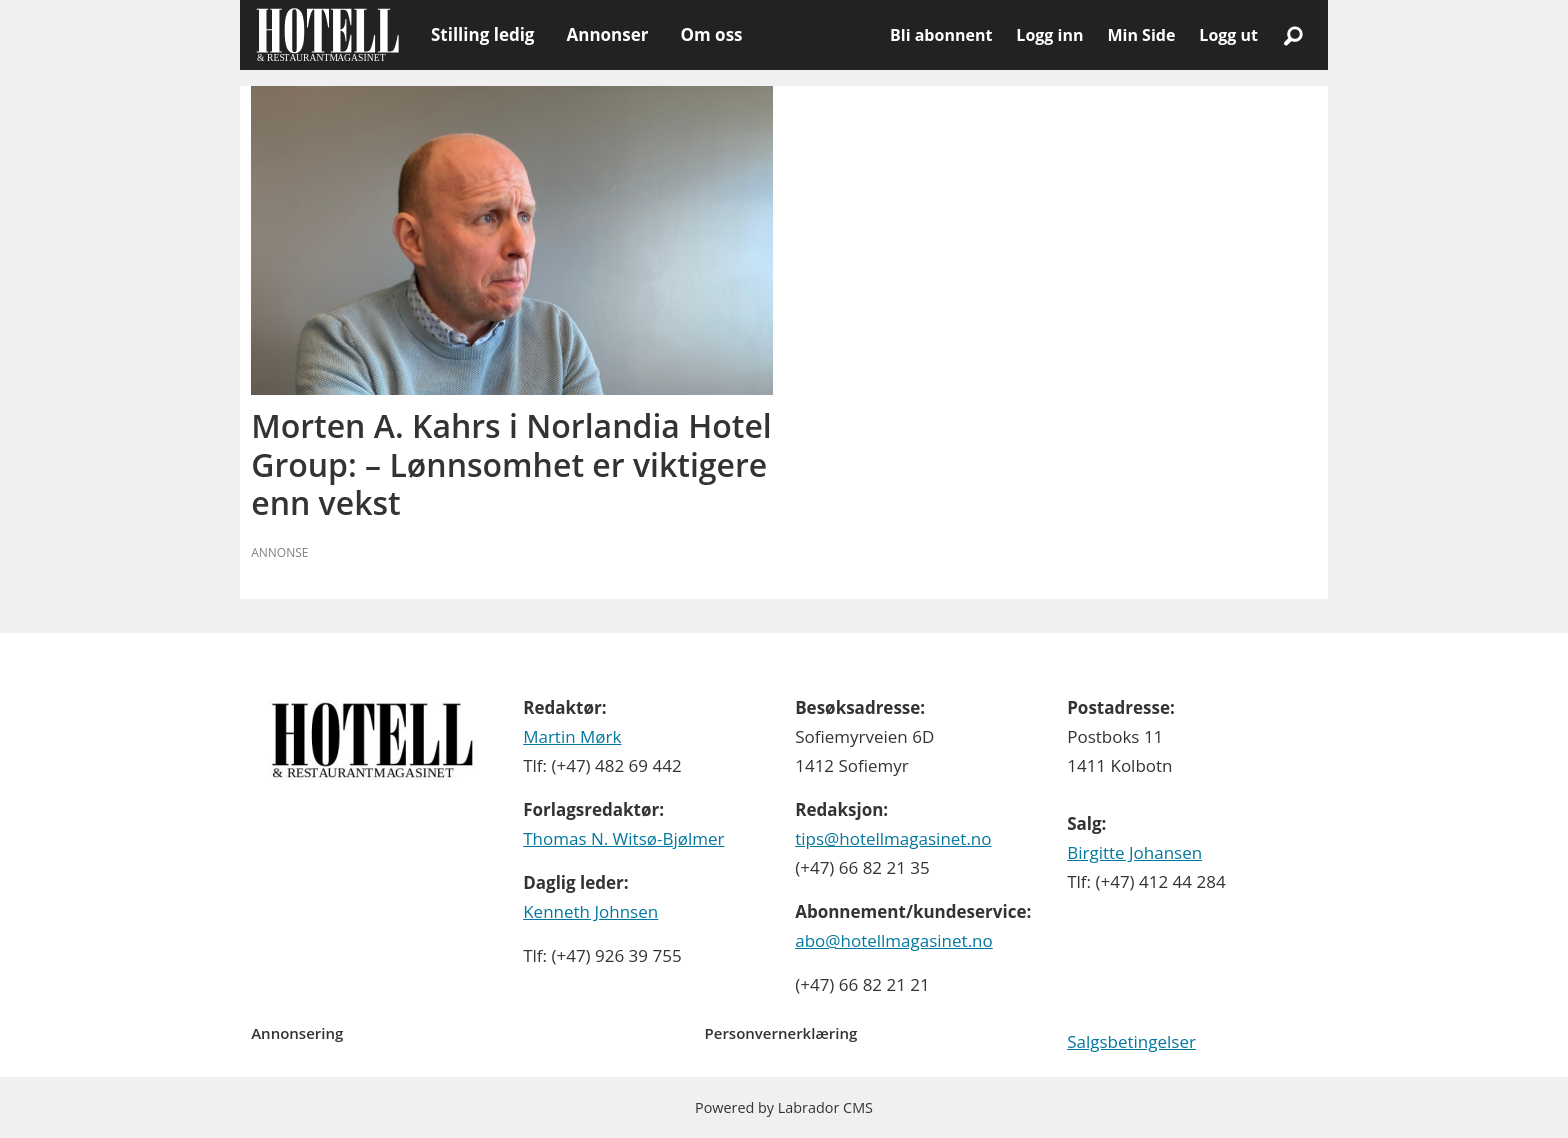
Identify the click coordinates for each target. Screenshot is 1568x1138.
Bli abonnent (941, 35)
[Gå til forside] (327, 35)
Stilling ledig (482, 34)
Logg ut (1228, 35)
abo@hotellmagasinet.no (894, 940)
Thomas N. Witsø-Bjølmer (623, 838)
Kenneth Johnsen (590, 911)
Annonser (607, 34)
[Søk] (1293, 35)
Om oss (711, 34)
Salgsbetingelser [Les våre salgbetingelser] (1131, 1041)
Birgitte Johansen (1134, 852)
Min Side (1141, 35)
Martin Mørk (572, 736)
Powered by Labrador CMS (784, 1107)
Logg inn (1049, 35)
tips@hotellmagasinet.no (893, 838)
